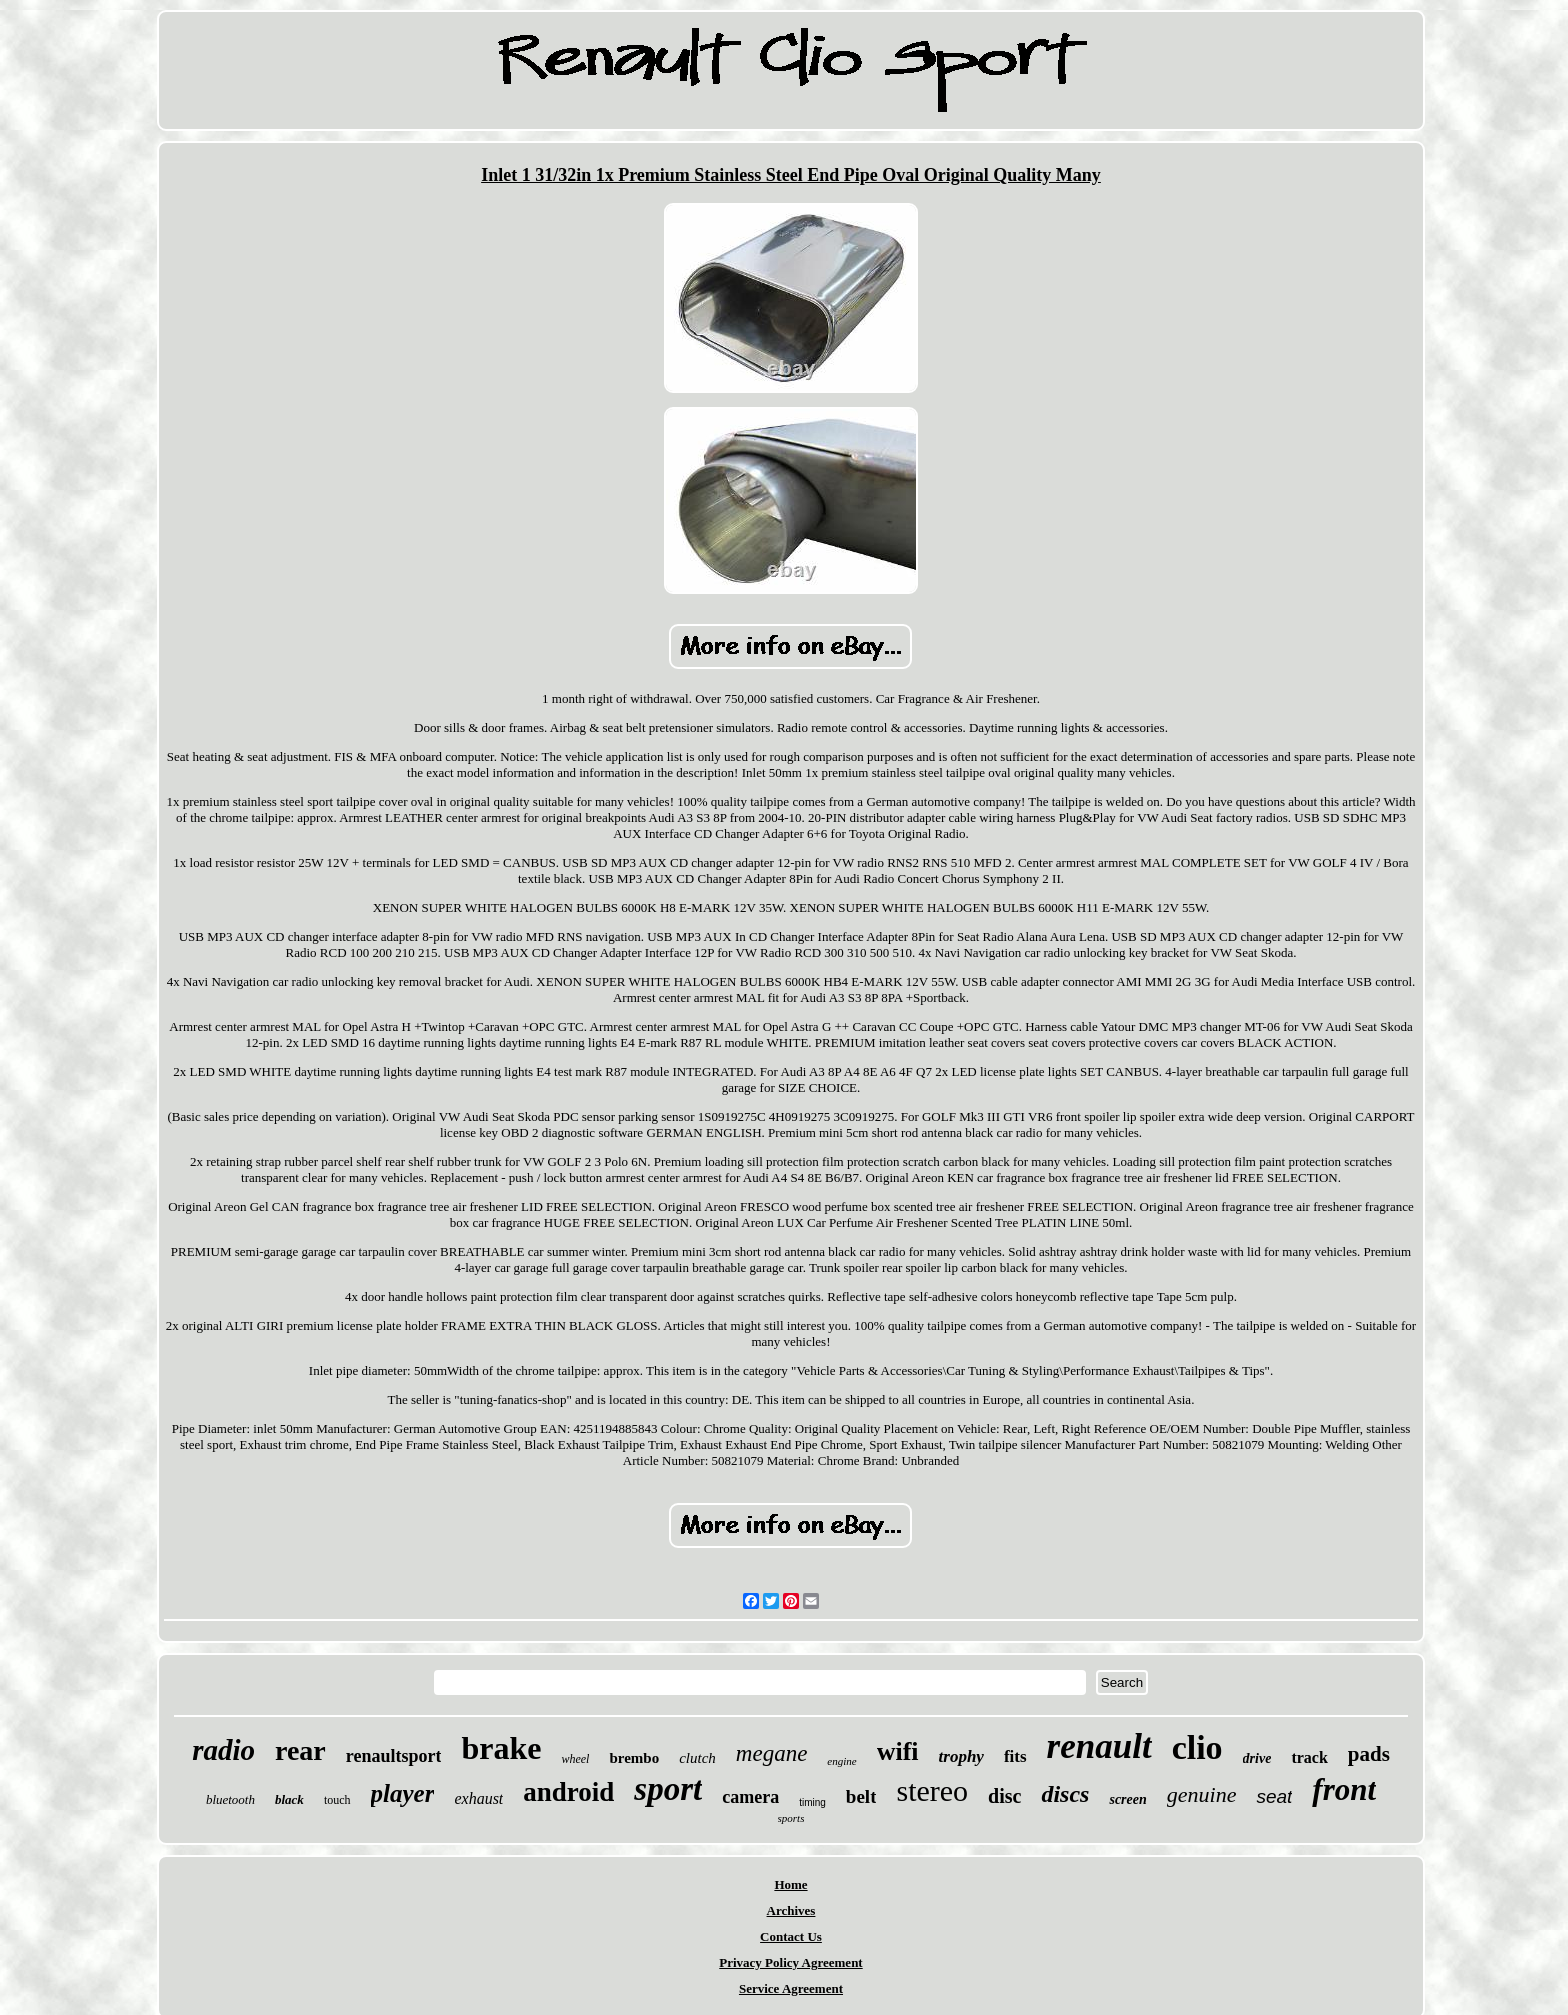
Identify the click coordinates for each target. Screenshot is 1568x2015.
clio (1197, 1747)
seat (1274, 1796)
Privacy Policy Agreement (790, 1962)
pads (1369, 1754)
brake (501, 1748)
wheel (575, 1759)
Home (790, 1884)
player (403, 1793)
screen (1127, 1799)
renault (1099, 1746)
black (289, 1799)
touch (337, 1800)
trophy (961, 1756)
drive (1257, 1758)
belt (861, 1796)
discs (1065, 1794)
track (1309, 1757)
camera (750, 1797)
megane (772, 1753)
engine (841, 1761)
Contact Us (791, 1936)
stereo (932, 1790)
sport (668, 1789)
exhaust (478, 1798)
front (1344, 1789)
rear (300, 1750)
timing (812, 1802)
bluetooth (230, 1799)
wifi (898, 1751)
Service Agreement (791, 1988)
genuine (1202, 1794)
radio (223, 1750)
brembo (634, 1758)
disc (1004, 1796)
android (568, 1792)
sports (791, 1818)
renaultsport (394, 1756)
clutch (697, 1758)
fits (1015, 1756)
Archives (791, 1910)
